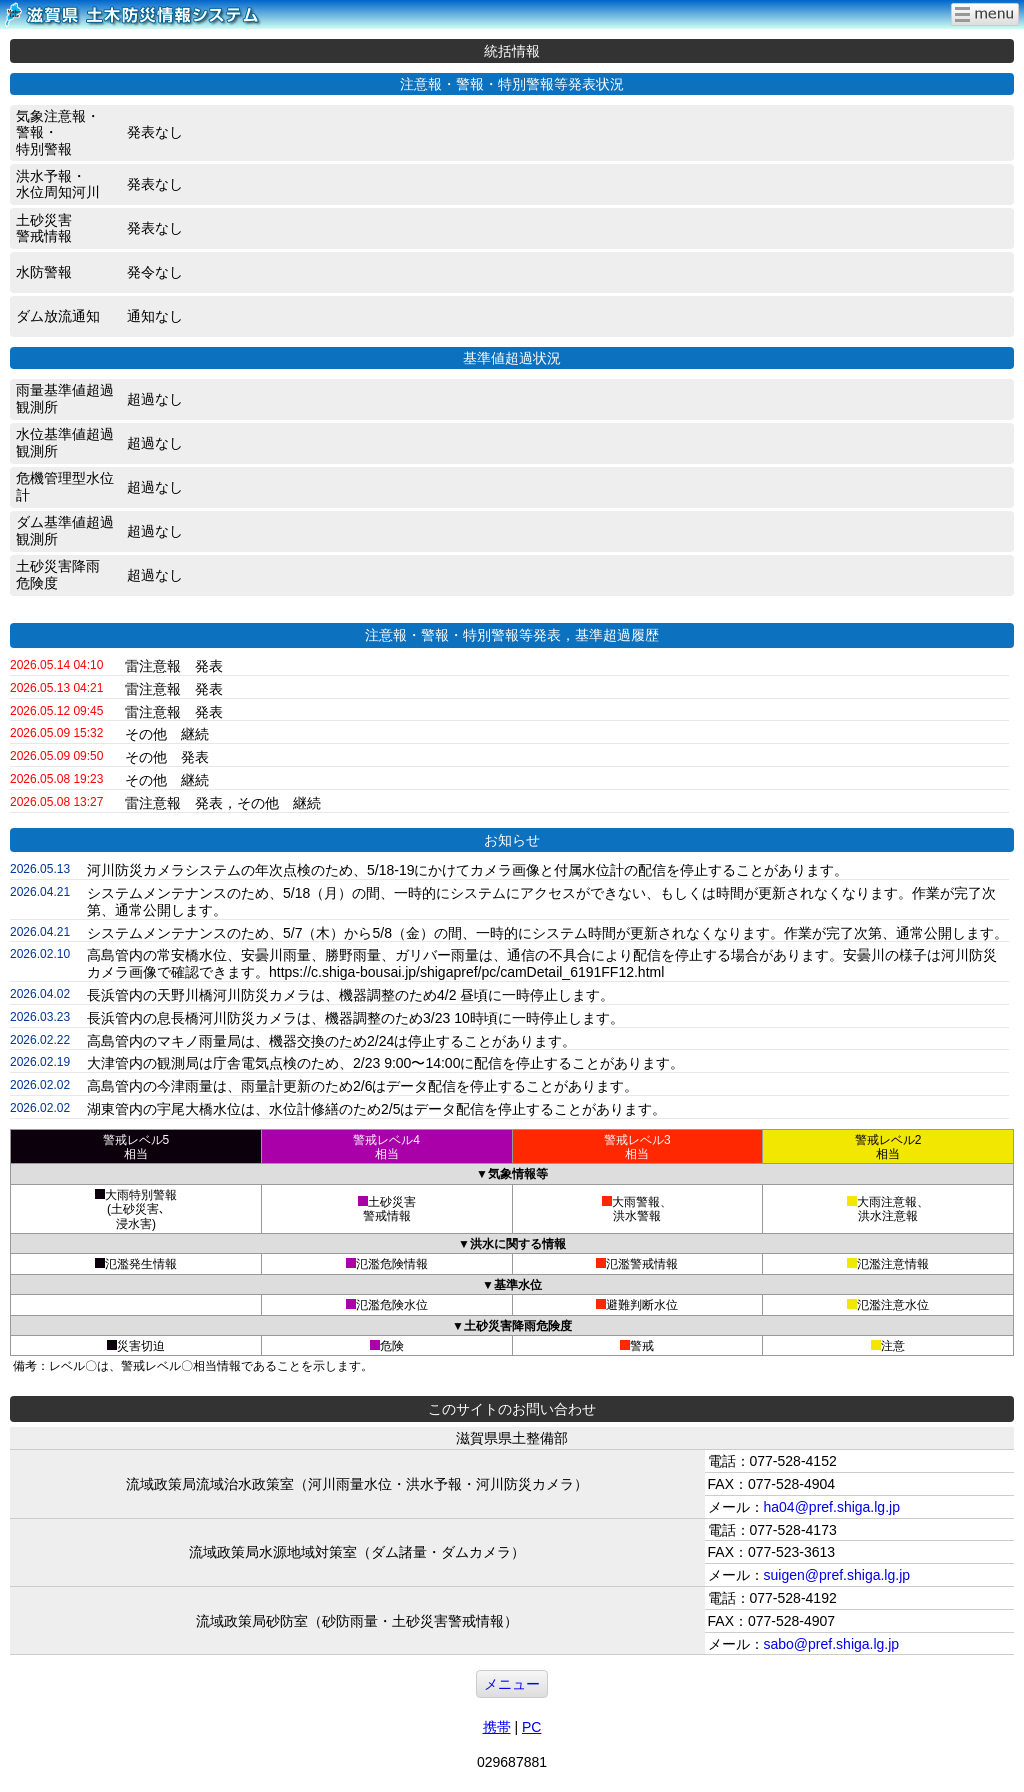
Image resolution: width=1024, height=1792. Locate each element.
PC (531, 1727)
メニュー (512, 1684)
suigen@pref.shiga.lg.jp (837, 1575)
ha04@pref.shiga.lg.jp (832, 1507)
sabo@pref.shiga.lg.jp (832, 1644)
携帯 (497, 1727)
